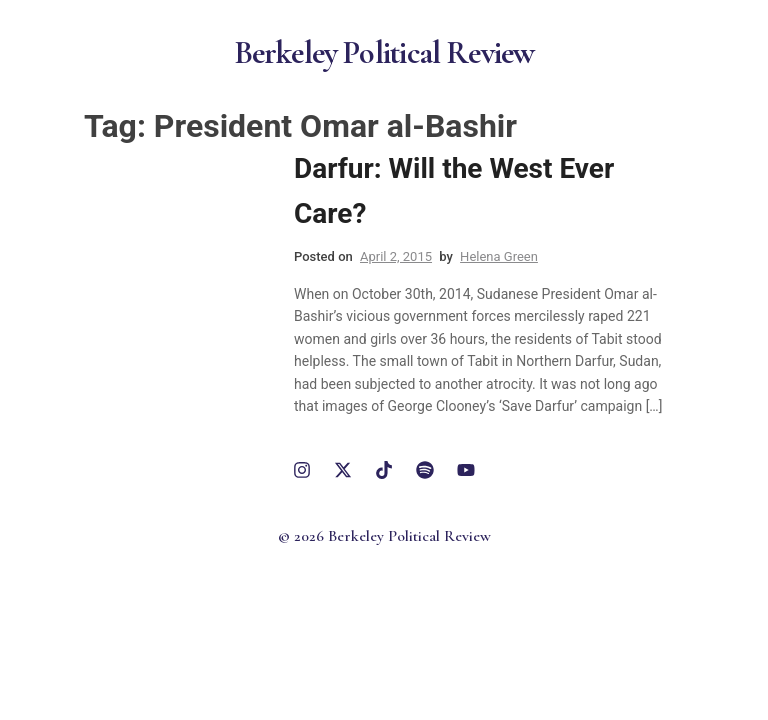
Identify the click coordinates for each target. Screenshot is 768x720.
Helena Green (499, 256)
